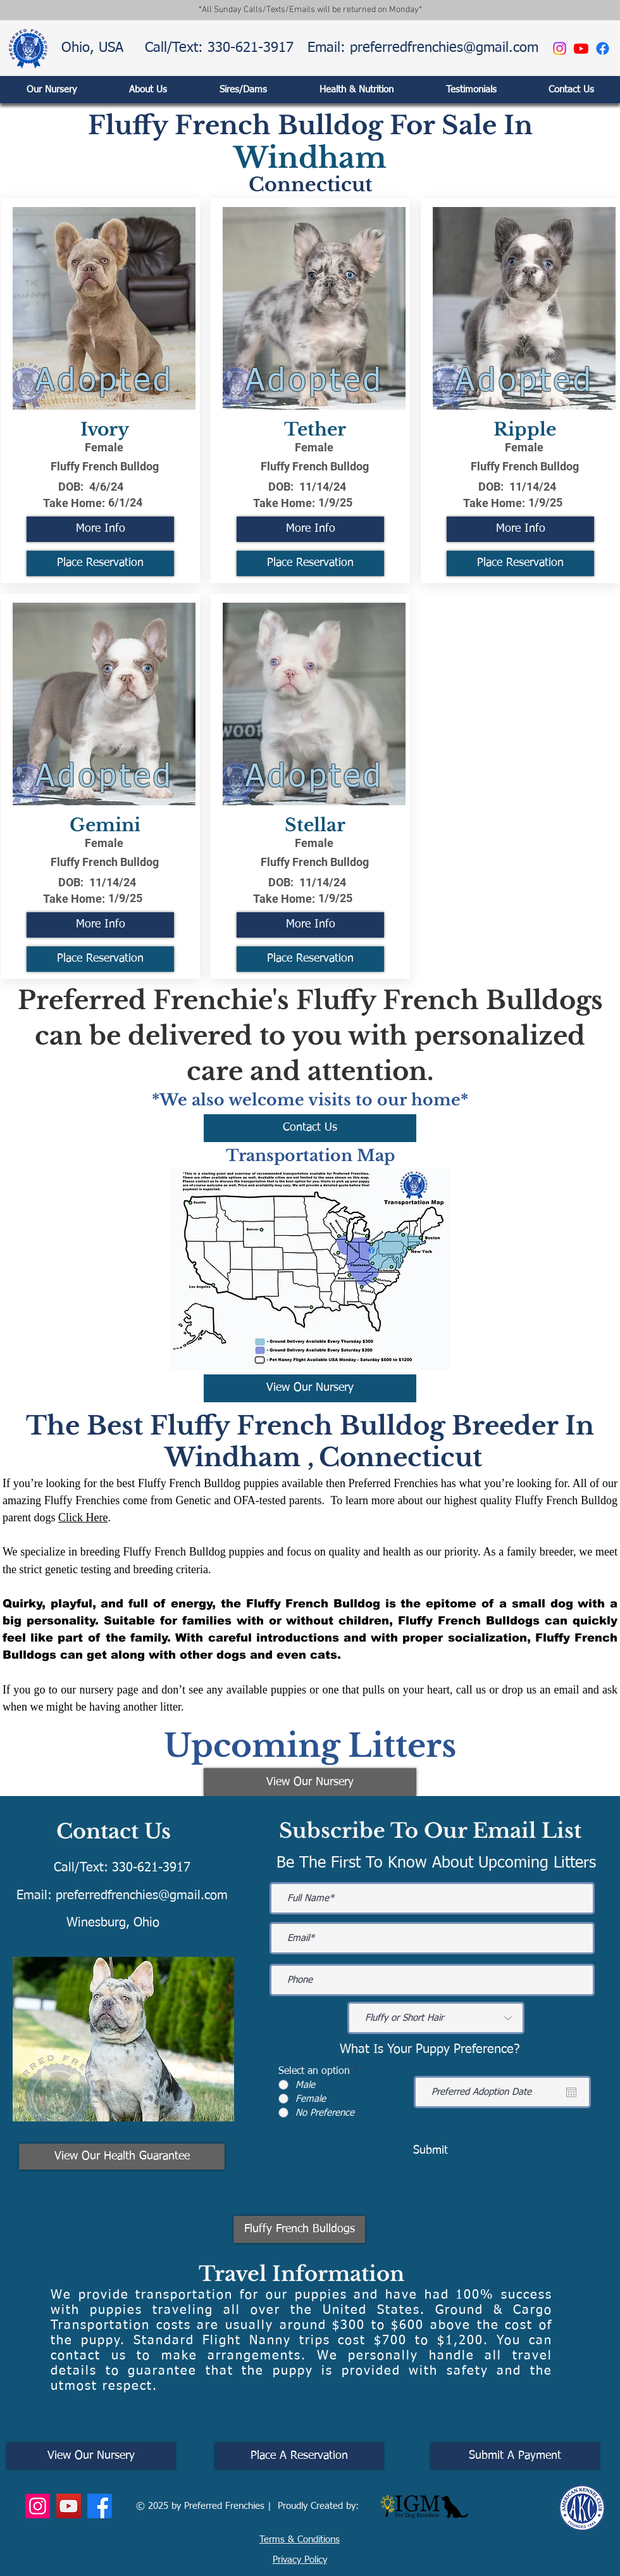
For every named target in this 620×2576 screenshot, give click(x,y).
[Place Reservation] (100, 563)
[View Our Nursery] (310, 1388)
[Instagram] (559, 48)
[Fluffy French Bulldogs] (299, 2229)
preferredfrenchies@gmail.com (142, 1895)
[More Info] (100, 529)
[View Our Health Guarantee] (122, 2157)
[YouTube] (68, 2506)
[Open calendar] (571, 2092)
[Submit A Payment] (515, 2456)
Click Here (83, 1517)
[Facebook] (602, 48)
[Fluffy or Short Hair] (435, 2018)
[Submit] (430, 2151)
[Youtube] (581, 48)
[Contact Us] (310, 1128)
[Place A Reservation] (299, 2456)
